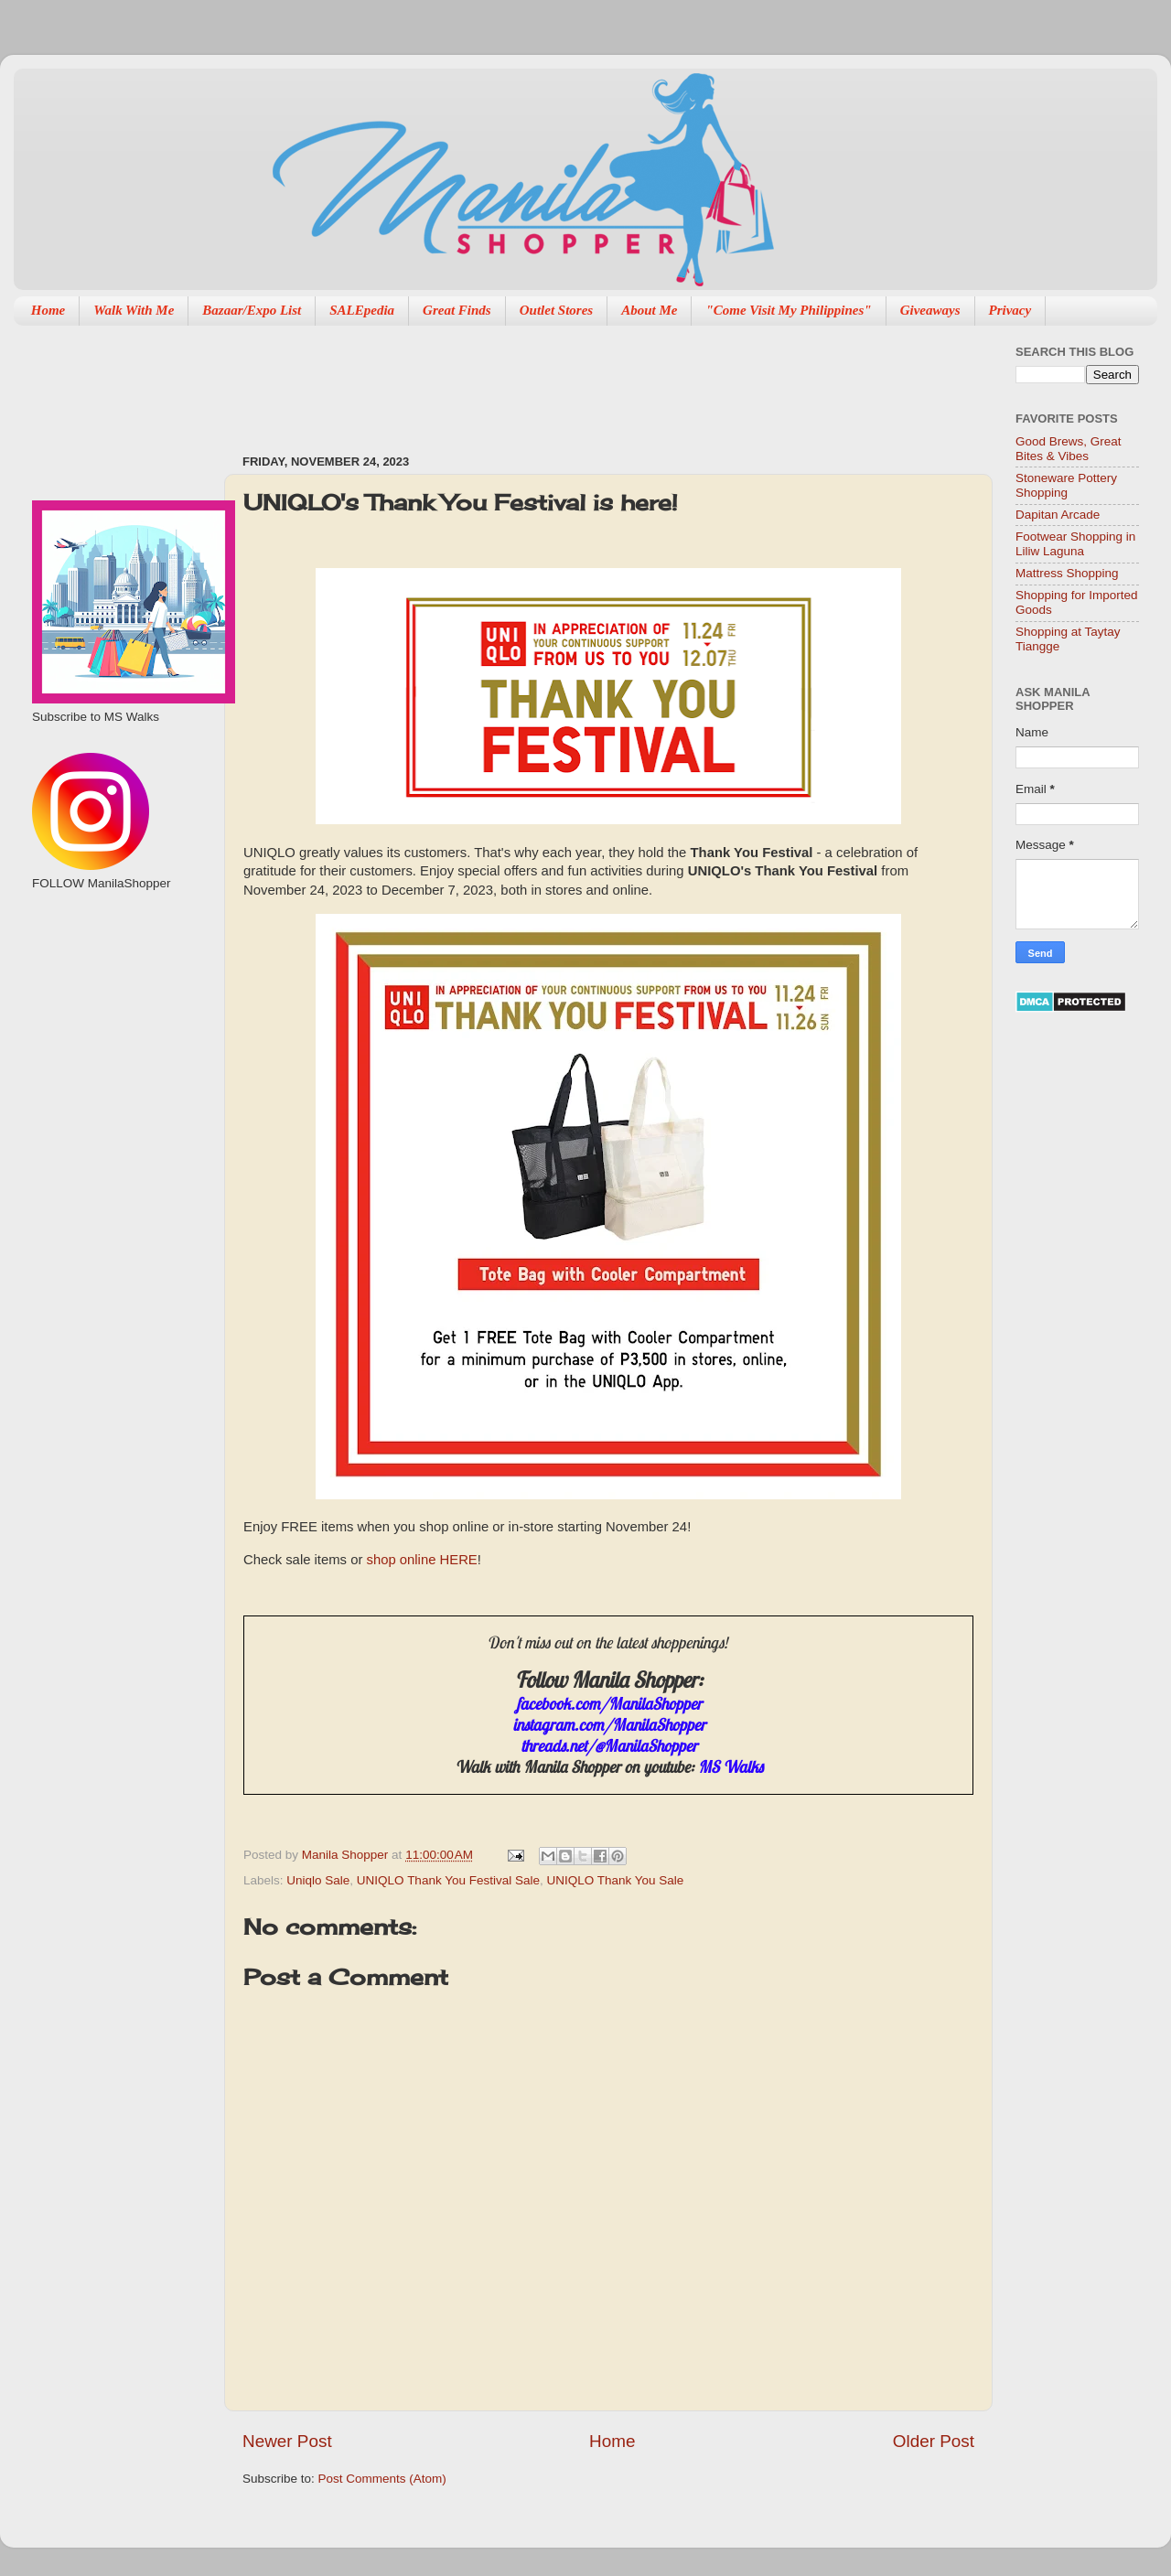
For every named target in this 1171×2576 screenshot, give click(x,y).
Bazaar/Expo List (251, 310)
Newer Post (287, 2441)
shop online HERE (421, 1559)
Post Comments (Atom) (382, 2478)
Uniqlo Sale (317, 1880)
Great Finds (457, 310)
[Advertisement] (116, 988)
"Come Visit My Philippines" (788, 310)
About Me (649, 310)
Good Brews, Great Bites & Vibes (1068, 449)
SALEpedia (361, 310)
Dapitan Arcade (1057, 514)
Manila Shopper (347, 1855)
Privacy (1010, 310)
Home (48, 310)
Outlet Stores (556, 310)
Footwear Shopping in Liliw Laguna (1075, 544)
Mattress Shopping (1067, 573)
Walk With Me (133, 310)
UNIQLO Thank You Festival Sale (448, 1880)
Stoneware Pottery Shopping (1066, 485)
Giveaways (930, 310)
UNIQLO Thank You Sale (614, 1880)
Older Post (933, 2441)
